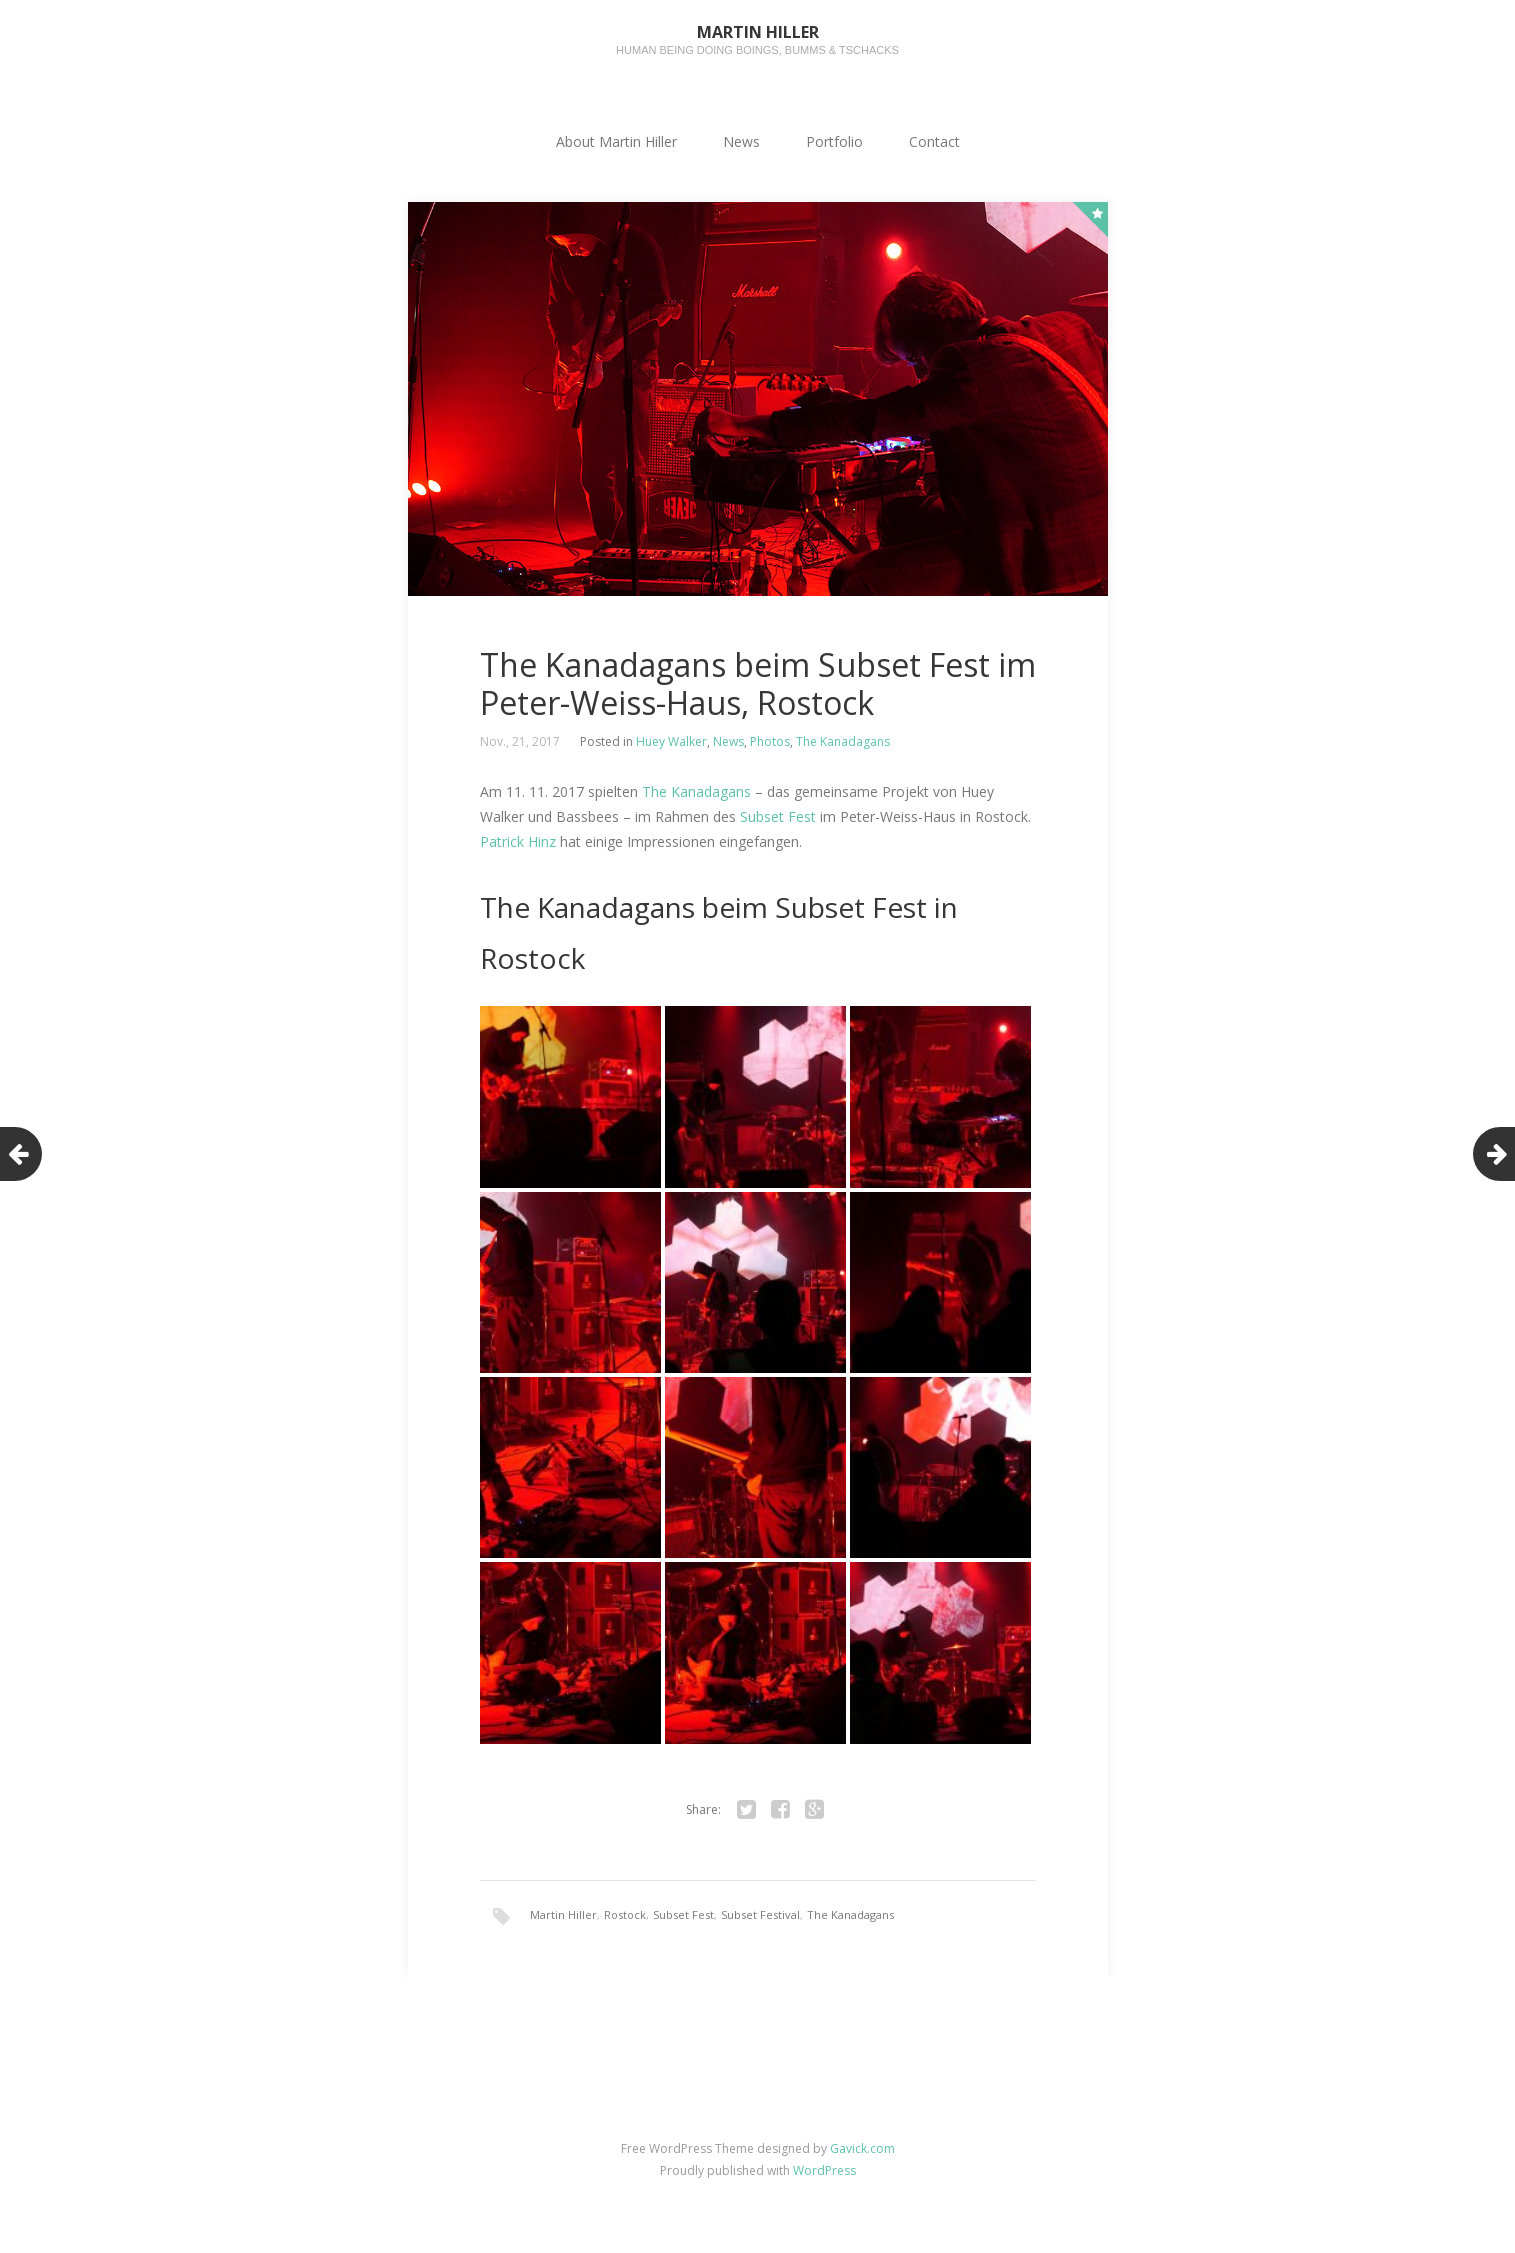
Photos (770, 741)
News (741, 141)
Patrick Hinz (518, 841)
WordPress (824, 2170)
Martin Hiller (563, 1914)
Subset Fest (778, 816)
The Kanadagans (843, 741)
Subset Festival (760, 1914)
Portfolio (834, 141)
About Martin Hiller (616, 141)
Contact (934, 141)
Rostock (625, 1914)
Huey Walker (671, 741)
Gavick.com (862, 2148)
